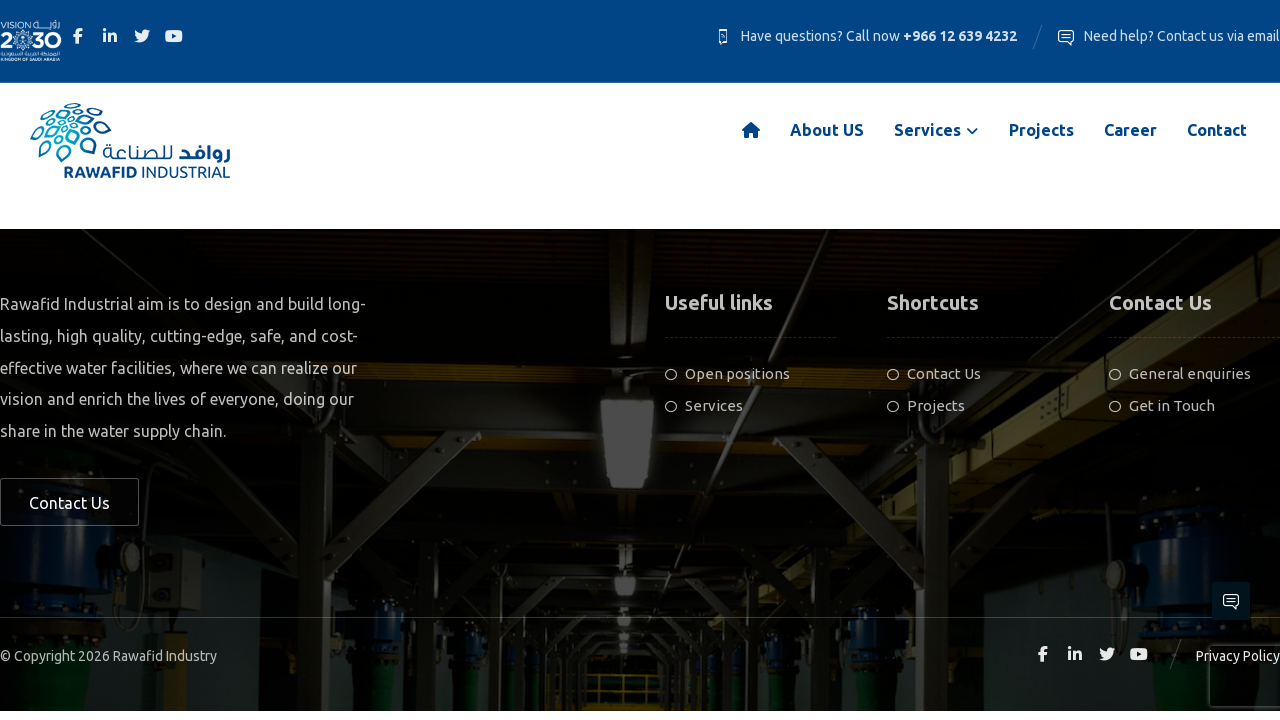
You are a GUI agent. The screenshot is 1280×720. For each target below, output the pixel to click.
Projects (926, 406)
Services (704, 406)
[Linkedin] (110, 36)
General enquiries (1180, 374)
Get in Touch (1162, 406)
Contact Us (934, 374)
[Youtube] (174, 36)
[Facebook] (78, 36)
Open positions (727, 374)
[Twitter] (142, 36)
